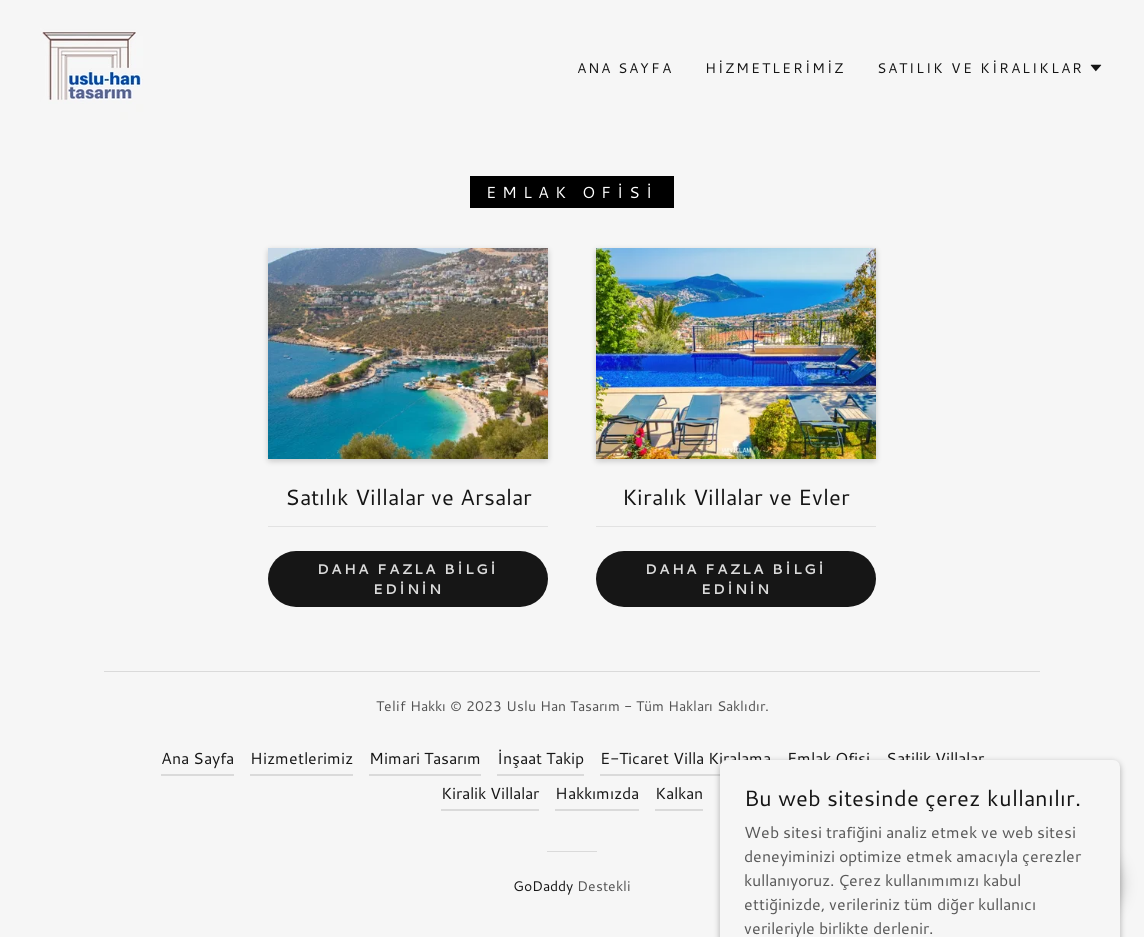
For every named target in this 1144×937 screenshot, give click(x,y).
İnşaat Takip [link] (540, 757)
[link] (92, 65)
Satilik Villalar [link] (935, 757)
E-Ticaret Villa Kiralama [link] (685, 757)
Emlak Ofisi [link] (828, 757)
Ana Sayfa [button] (197, 757)
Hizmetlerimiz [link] (775, 68)
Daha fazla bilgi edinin (407, 579)
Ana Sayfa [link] (625, 68)
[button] (990, 68)
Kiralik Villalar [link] (490, 792)
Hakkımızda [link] (597, 792)
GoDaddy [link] (543, 886)
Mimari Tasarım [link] (425, 757)
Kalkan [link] (679, 792)
